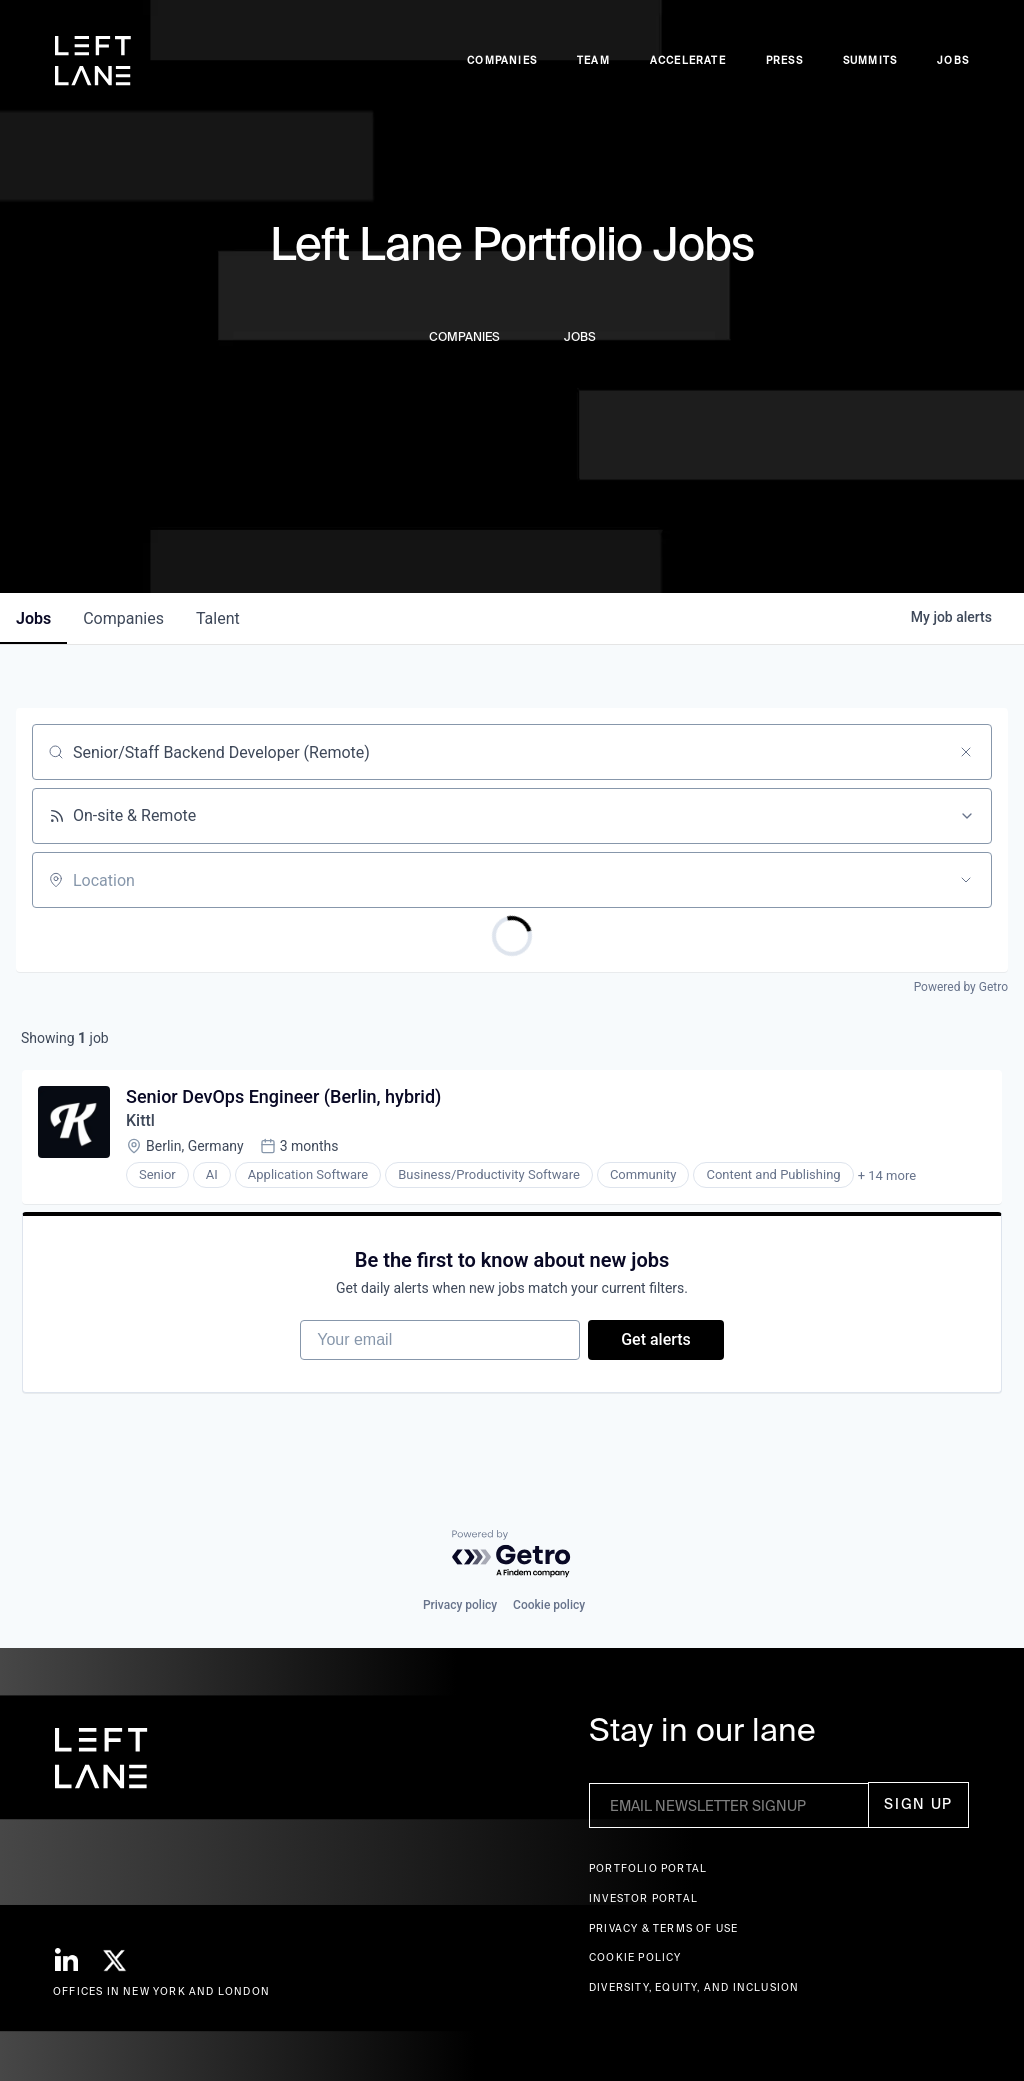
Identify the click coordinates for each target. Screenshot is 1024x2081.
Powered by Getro (961, 987)
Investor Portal (643, 1898)
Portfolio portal (648, 1868)
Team (593, 60)
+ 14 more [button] (887, 1175)
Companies (502, 60)
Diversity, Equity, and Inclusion (694, 1987)
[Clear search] (966, 752)
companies (123, 618)
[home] (93, 61)
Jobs (953, 60)
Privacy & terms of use (663, 1928)
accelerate (688, 60)
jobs (33, 618)
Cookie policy (549, 1605)
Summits (870, 60)
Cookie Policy (635, 1957)
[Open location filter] (966, 880)
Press (784, 60)
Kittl (140, 1120)
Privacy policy (460, 1605)
